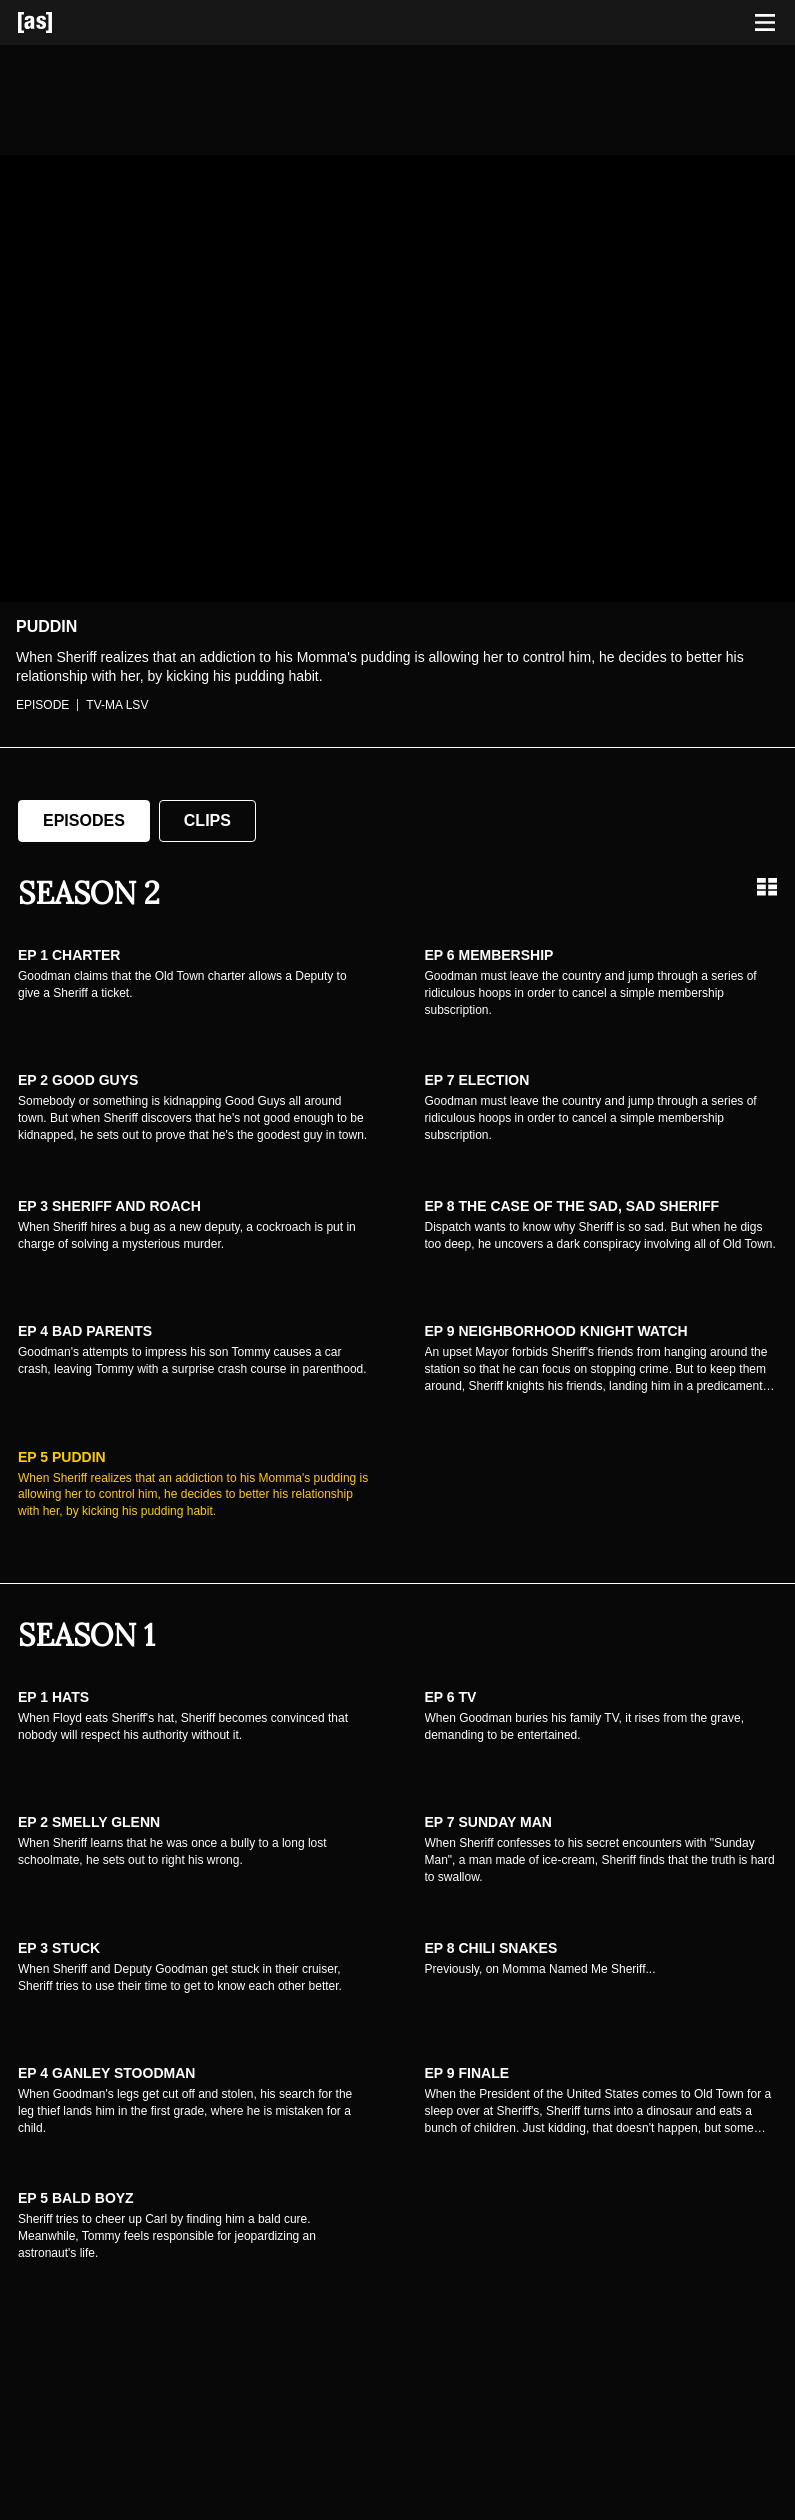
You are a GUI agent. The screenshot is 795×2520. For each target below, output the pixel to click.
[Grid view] (767, 887)
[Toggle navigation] (765, 23)
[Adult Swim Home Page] (60, 22)
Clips (207, 820)
